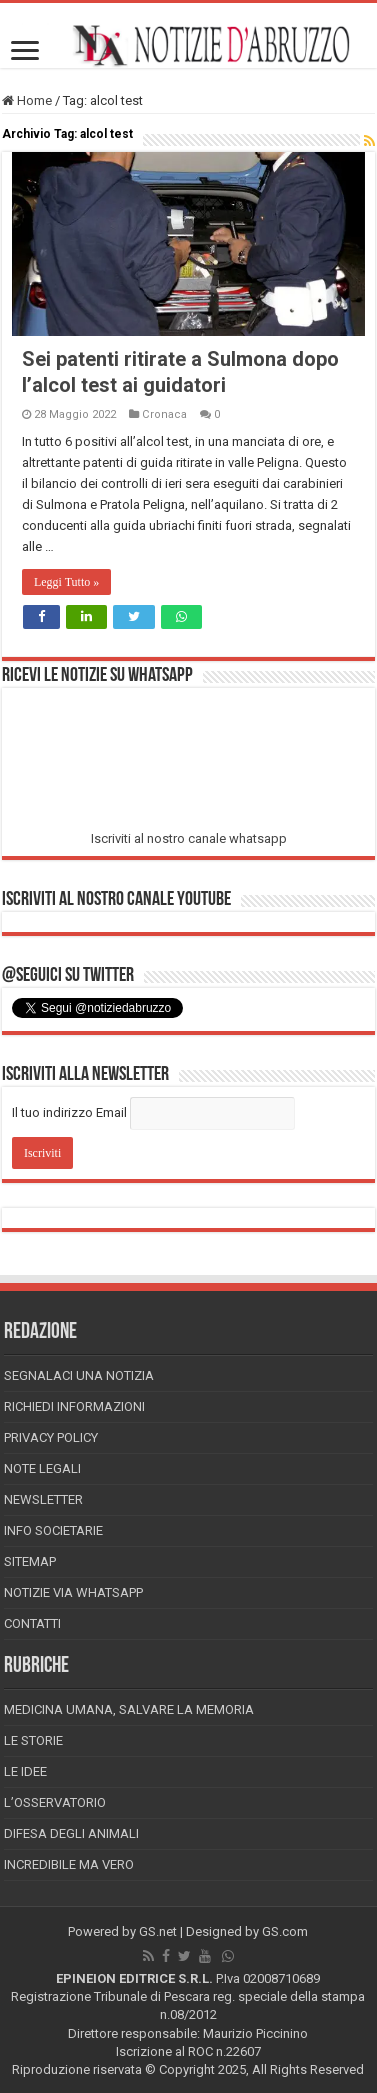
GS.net (158, 1931)
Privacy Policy (51, 1437)
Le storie (33, 1740)
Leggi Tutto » (66, 582)
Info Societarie (53, 1530)
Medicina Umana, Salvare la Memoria (129, 1709)
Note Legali (42, 1468)
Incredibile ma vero (69, 1864)
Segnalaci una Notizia (79, 1375)
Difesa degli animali (71, 1833)
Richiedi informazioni (74, 1406)
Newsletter (43, 1499)
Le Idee (25, 1771)
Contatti (32, 1623)
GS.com (285, 1931)
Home (27, 100)
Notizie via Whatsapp (73, 1592)
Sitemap (30, 1561)
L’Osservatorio (55, 1802)
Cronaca (164, 414)
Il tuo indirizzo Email (69, 1112)
